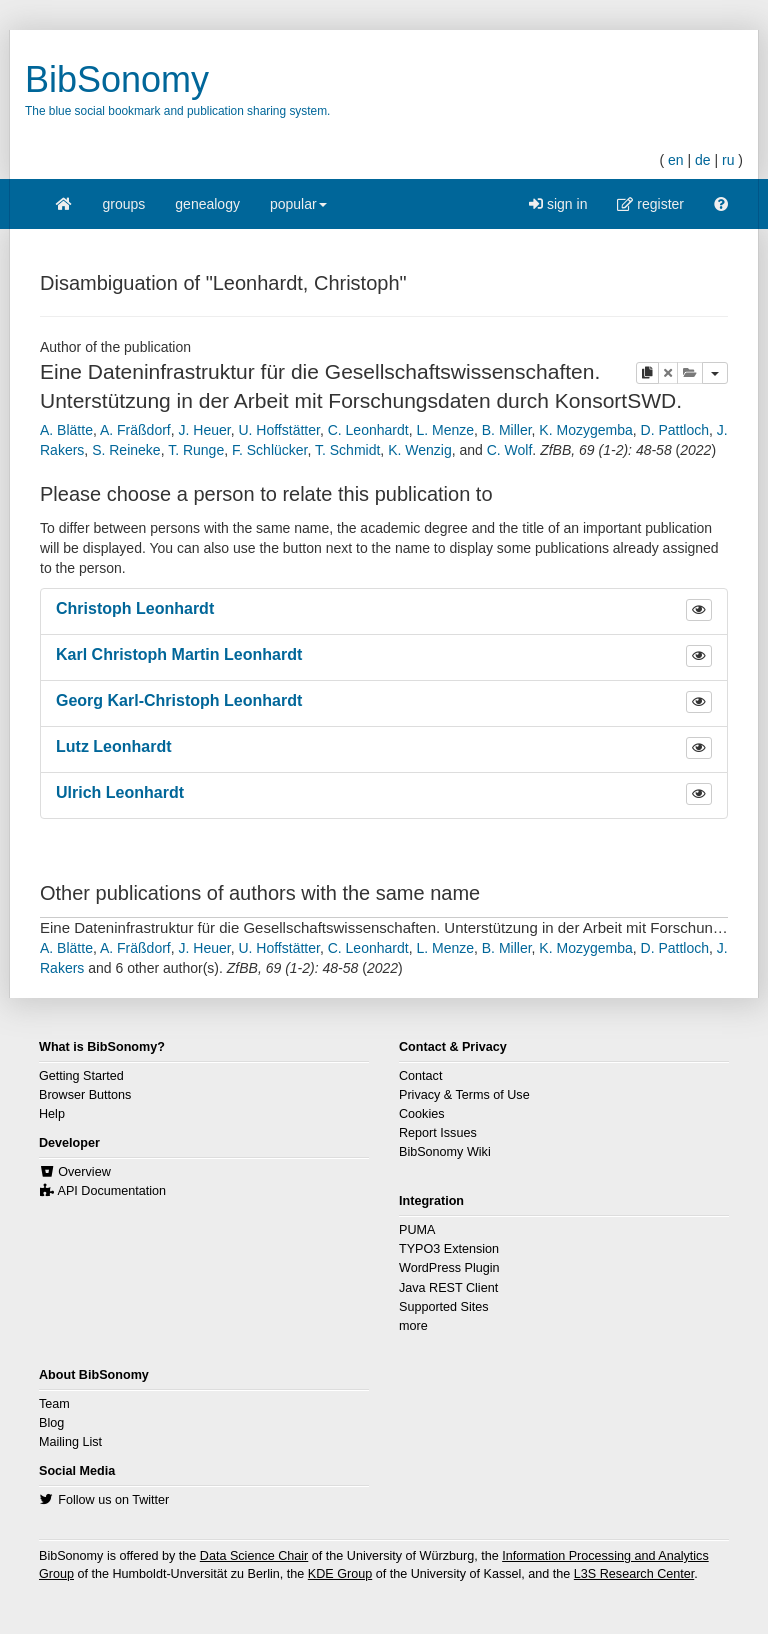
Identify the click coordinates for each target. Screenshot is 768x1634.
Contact (420, 1076)
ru (728, 160)
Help (52, 1114)
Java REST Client (448, 1288)
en (676, 160)
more (413, 1326)
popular (298, 210)
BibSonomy (117, 79)
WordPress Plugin (449, 1268)
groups (124, 204)
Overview (84, 1172)
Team (54, 1404)
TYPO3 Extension (449, 1249)
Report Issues (438, 1133)
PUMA (417, 1230)
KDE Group (340, 1574)
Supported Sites (444, 1307)
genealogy (207, 204)
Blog (51, 1423)
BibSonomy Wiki (445, 1152)
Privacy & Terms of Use (464, 1095)
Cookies (422, 1114)
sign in (558, 204)
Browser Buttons (85, 1095)
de (703, 160)
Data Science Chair (254, 1556)
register (650, 204)
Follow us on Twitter (113, 1500)
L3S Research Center (634, 1574)
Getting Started (81, 1076)
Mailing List (70, 1442)
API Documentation (112, 1191)
